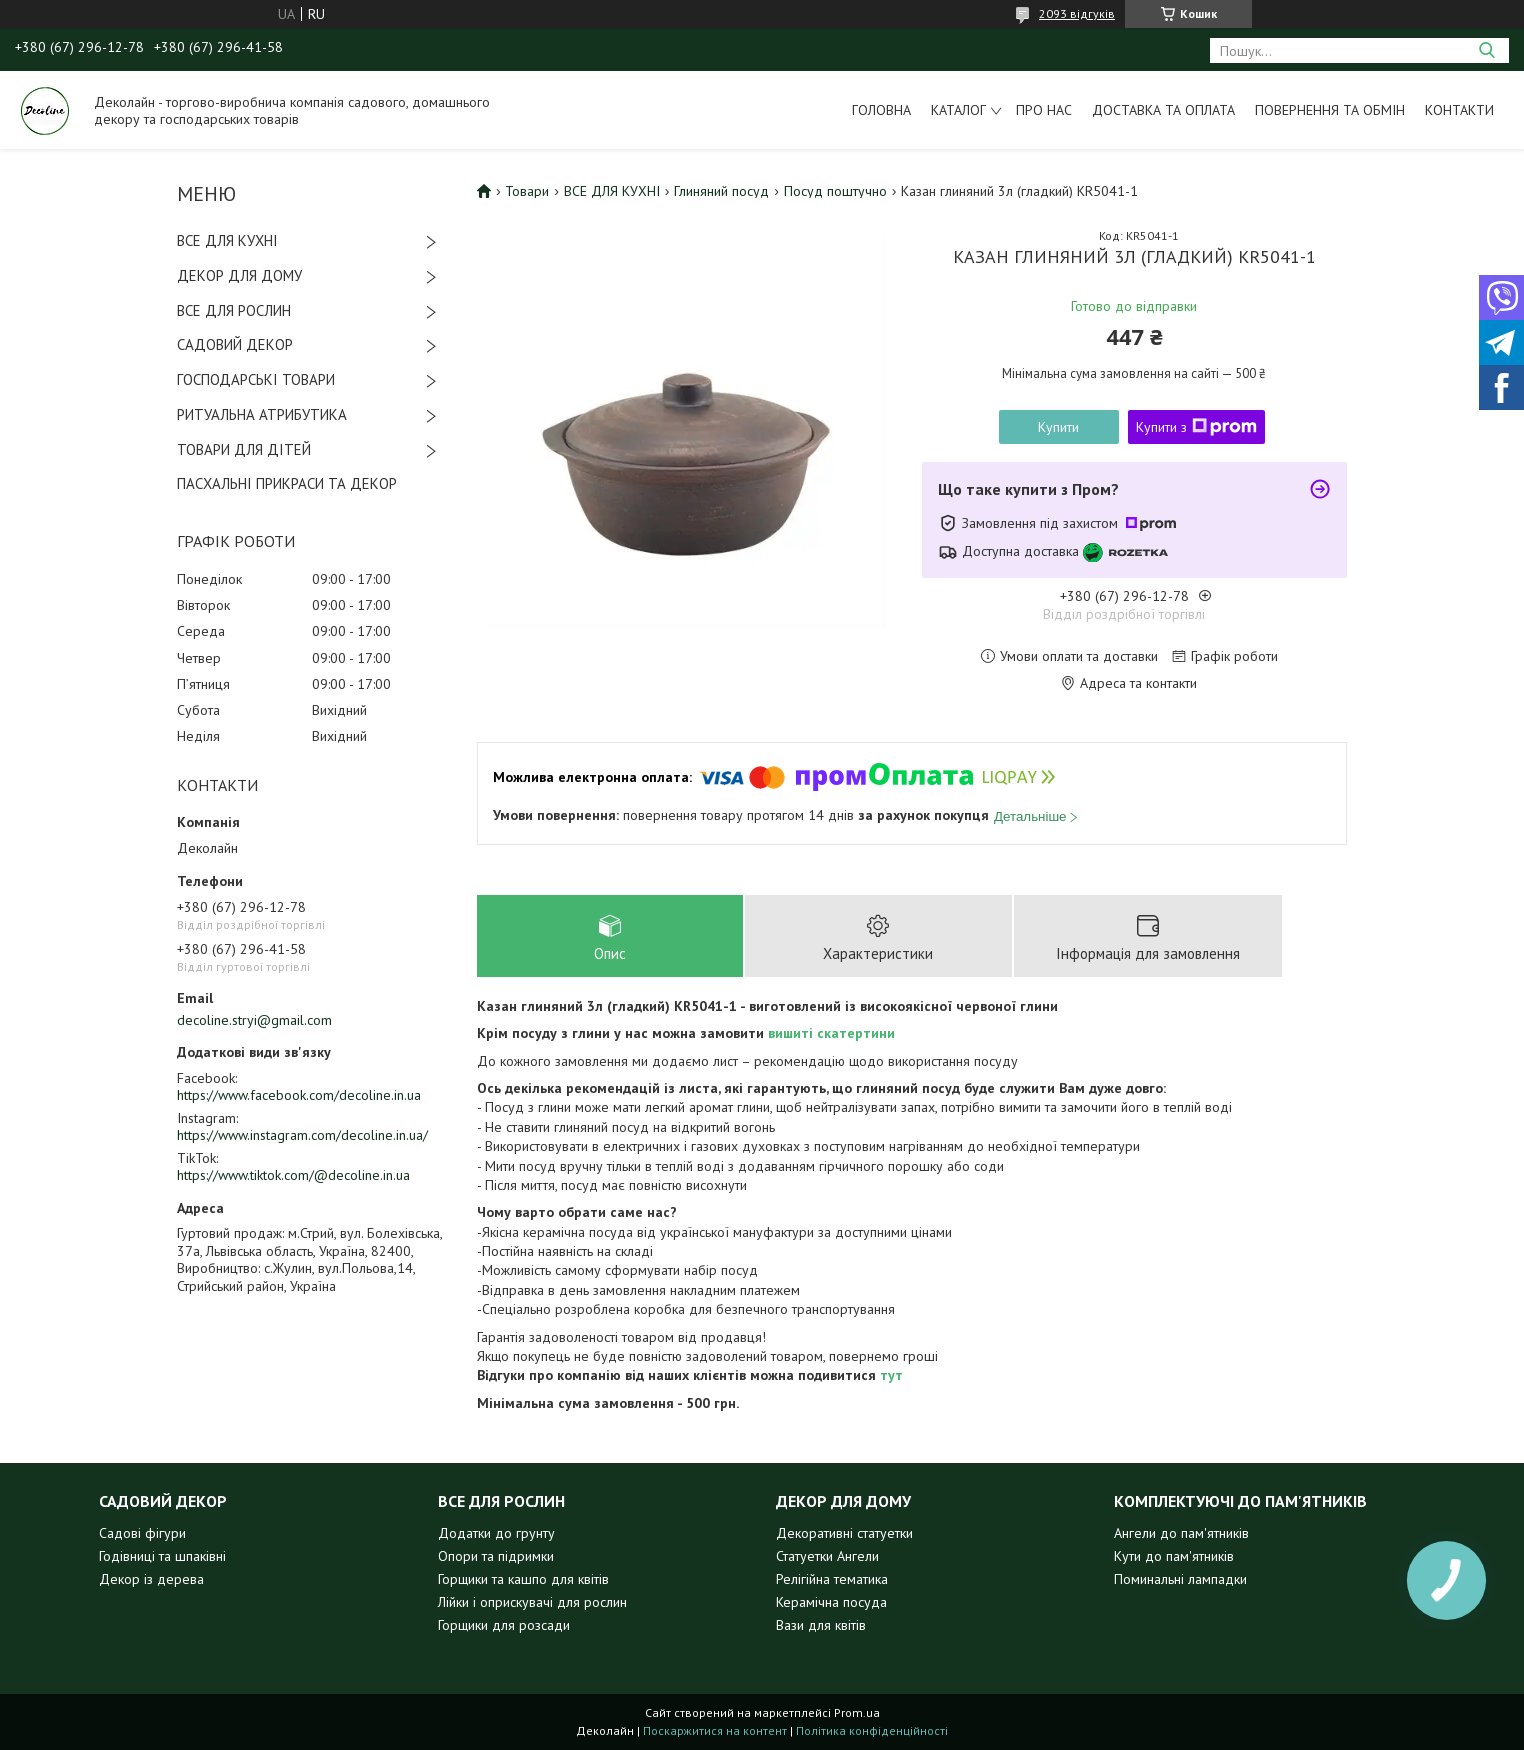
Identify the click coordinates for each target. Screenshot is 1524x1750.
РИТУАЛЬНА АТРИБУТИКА (262, 414)
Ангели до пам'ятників (1181, 1533)
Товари (527, 191)
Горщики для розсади (504, 1625)
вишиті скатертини (831, 1033)
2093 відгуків (1077, 13)
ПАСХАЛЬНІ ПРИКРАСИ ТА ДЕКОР (287, 483)
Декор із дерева (151, 1579)
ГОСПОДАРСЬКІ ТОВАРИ (256, 379)
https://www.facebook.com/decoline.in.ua (299, 1095)
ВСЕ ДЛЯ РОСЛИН (234, 310)
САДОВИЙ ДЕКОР (235, 344)
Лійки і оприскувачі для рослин (532, 1602)
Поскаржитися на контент (715, 1730)
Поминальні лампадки (1180, 1579)
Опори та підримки (496, 1556)
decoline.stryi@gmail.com (254, 1020)
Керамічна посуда (831, 1602)
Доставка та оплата (1163, 110)
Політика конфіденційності (872, 1730)
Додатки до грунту (496, 1533)
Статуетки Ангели (827, 1556)
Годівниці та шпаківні (162, 1556)
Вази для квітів (821, 1625)
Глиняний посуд (721, 191)
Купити (1058, 427)
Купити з (1196, 427)
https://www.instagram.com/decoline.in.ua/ (302, 1135)
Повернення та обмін (1330, 110)
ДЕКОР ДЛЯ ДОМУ (239, 275)
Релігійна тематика (832, 1579)
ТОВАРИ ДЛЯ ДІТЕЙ (244, 449)
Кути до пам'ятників (1174, 1556)
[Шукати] (1486, 50)
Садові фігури (142, 1533)
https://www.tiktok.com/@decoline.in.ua (293, 1175)
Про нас (1044, 110)
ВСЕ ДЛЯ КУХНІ (227, 240)
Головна (881, 110)
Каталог (958, 110)
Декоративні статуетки (844, 1533)
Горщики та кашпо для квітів (523, 1579)
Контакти (1459, 110)
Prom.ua (857, 1712)
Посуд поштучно (835, 191)
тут (891, 1375)
